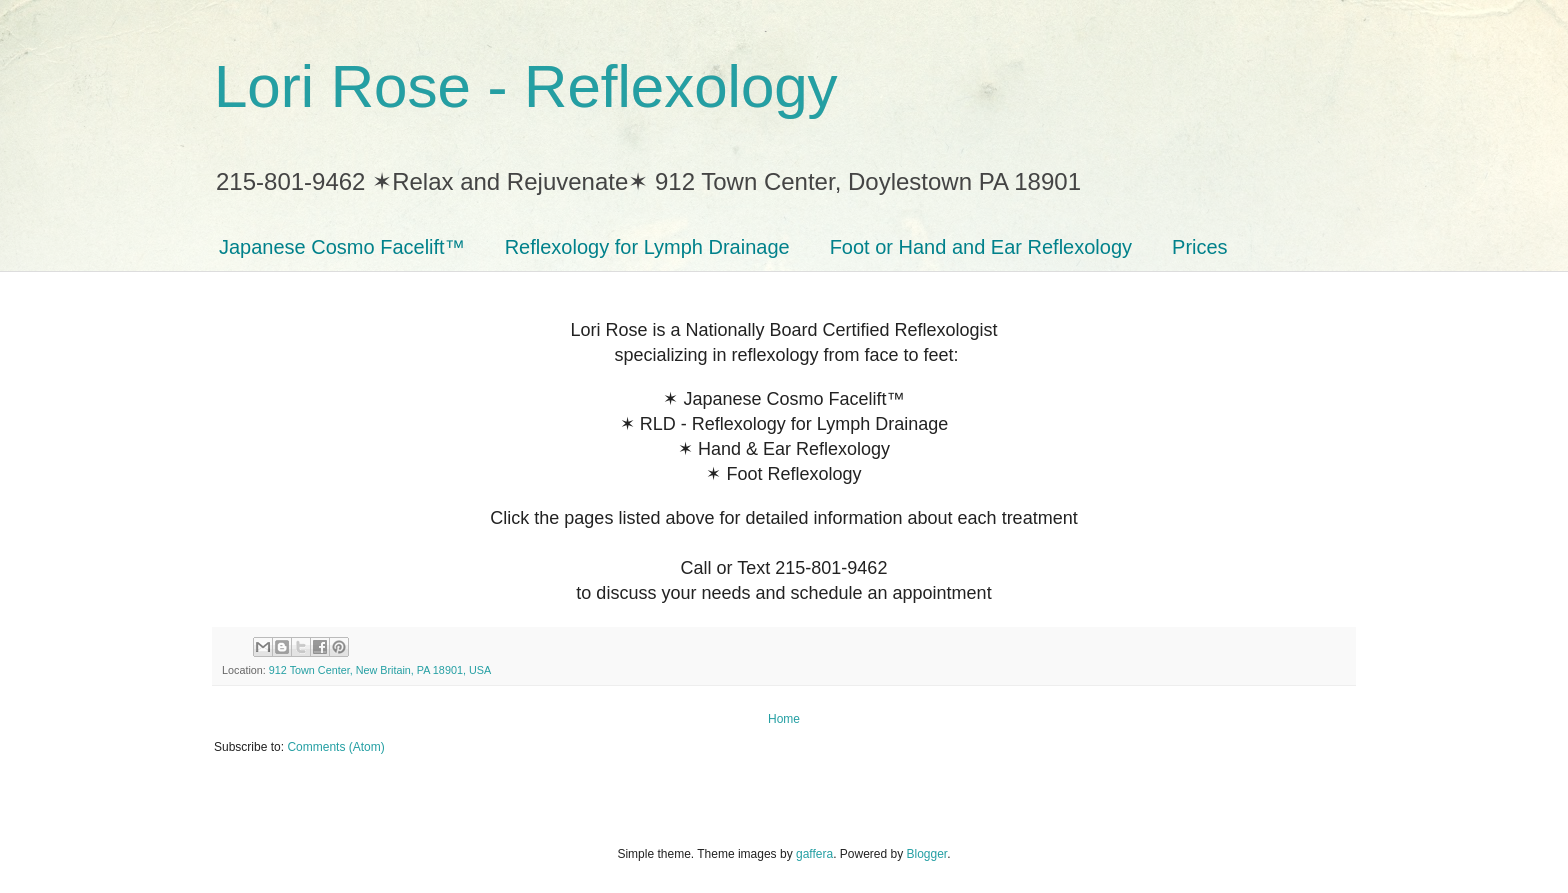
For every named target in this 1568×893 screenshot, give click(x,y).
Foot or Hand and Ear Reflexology (981, 247)
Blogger (927, 854)
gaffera (814, 854)
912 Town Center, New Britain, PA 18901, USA (380, 670)
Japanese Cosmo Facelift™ (342, 247)
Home (784, 719)
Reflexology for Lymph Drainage (647, 247)
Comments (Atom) (335, 747)
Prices (1200, 247)
